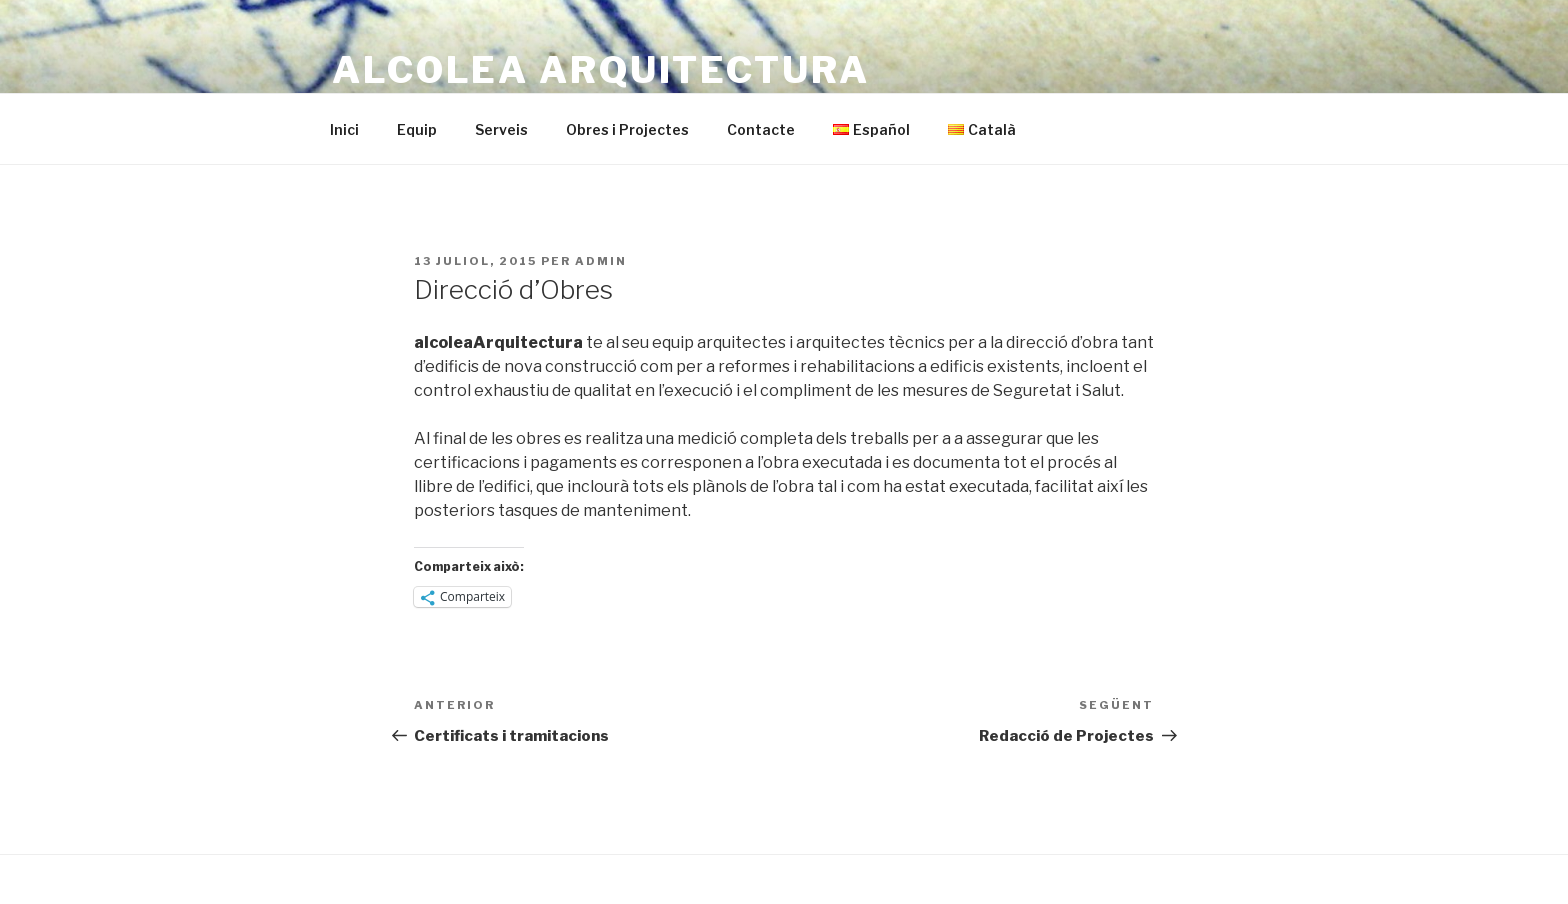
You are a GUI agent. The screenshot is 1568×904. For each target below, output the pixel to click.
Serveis (501, 129)
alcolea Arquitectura (601, 70)
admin (601, 261)
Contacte (761, 129)
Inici (344, 129)
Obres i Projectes (627, 129)
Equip (417, 129)
